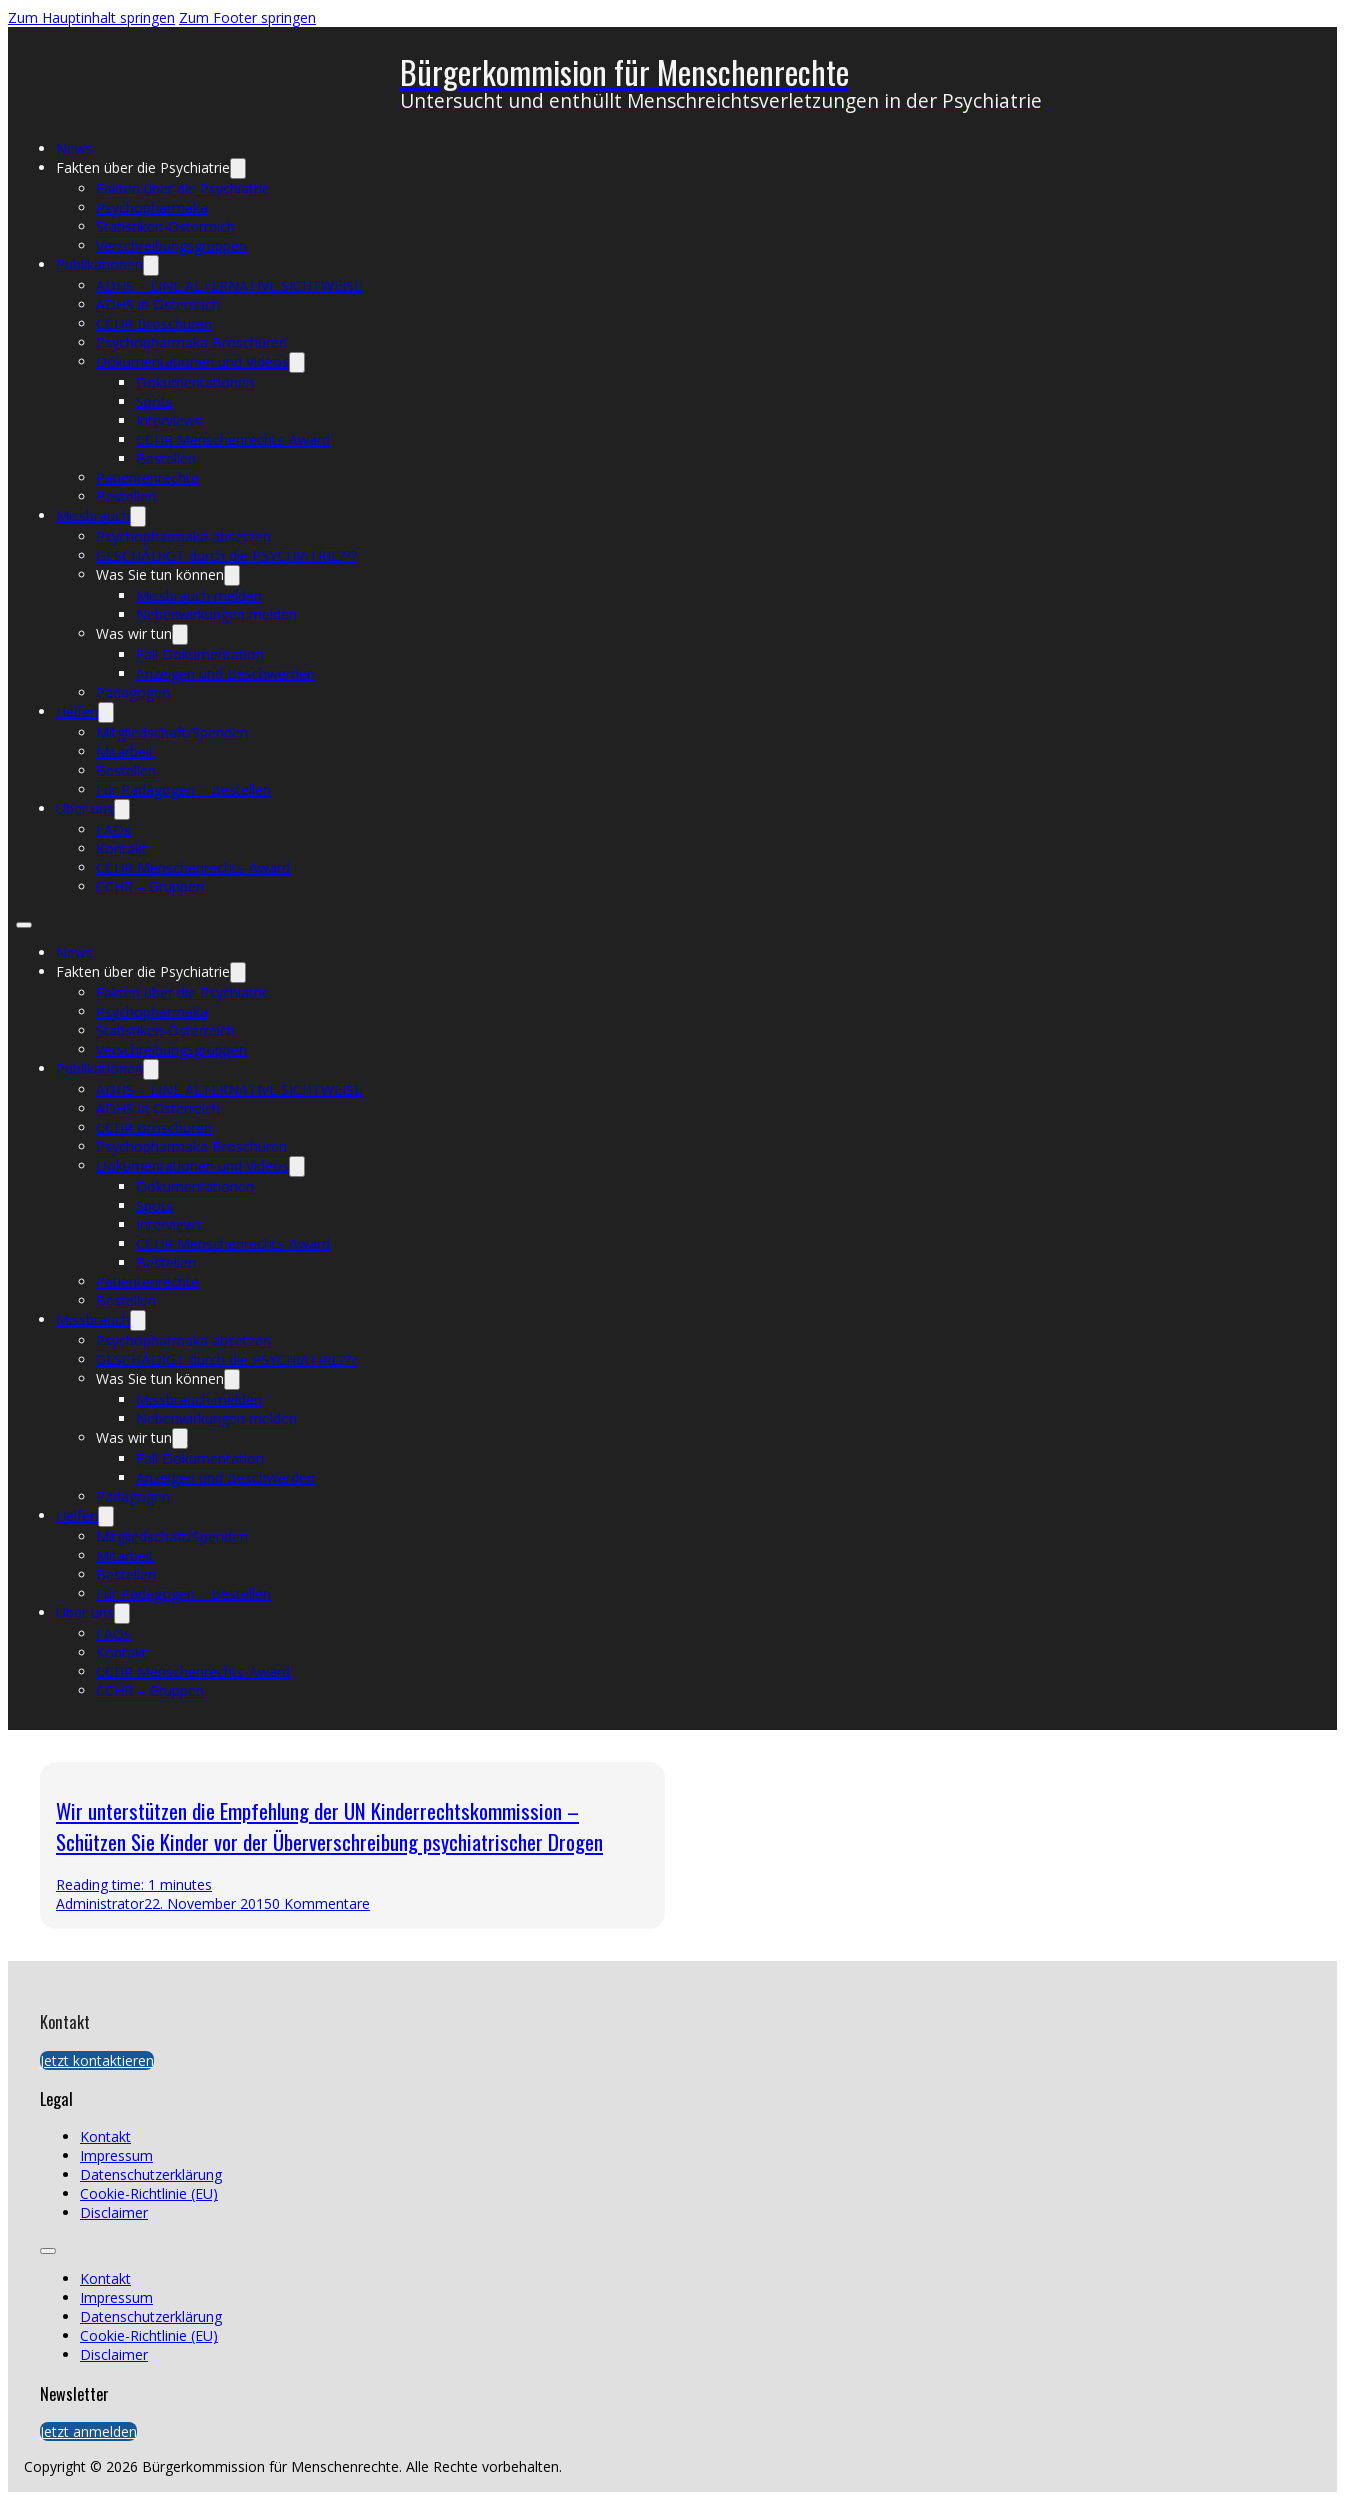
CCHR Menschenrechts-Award (233, 439)
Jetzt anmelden (88, 2431)
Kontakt (121, 848)
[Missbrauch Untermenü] (138, 516)
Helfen (77, 711)
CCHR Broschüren (154, 323)
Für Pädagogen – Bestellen (183, 789)
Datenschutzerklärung (151, 2174)
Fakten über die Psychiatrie (143, 167)
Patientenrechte (147, 477)
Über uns (85, 808)
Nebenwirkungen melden (216, 614)
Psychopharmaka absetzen (183, 536)
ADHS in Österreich (158, 304)
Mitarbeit (125, 751)
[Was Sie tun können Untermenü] (232, 575)
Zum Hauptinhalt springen (91, 17)
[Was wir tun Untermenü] (180, 634)
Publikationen (99, 264)
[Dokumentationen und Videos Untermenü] (297, 362)
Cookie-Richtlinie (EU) (149, 2193)
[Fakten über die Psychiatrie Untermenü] (238, 168)
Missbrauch (93, 515)
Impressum (116, 2155)
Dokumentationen (195, 382)
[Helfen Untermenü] (106, 712)
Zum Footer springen (247, 17)
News (74, 148)
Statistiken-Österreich (165, 226)
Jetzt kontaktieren (97, 2060)
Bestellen (166, 458)
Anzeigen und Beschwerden (225, 673)
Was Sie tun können (160, 574)
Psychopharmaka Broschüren (191, 342)
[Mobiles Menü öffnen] (24, 925)
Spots (154, 401)
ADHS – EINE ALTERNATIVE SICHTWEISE (229, 285)
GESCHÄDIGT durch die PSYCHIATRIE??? (226, 555)
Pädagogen (133, 692)
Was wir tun (134, 633)
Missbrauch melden (199, 595)
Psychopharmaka (152, 207)
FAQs (113, 829)
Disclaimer (114, 2212)
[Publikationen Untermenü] (151, 265)
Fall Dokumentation (200, 654)
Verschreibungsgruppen (171, 245)
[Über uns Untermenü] (122, 809)
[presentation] (993, 1845)
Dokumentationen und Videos (192, 361)
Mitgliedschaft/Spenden (172, 732)
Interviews (169, 420)
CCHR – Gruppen (150, 886)
